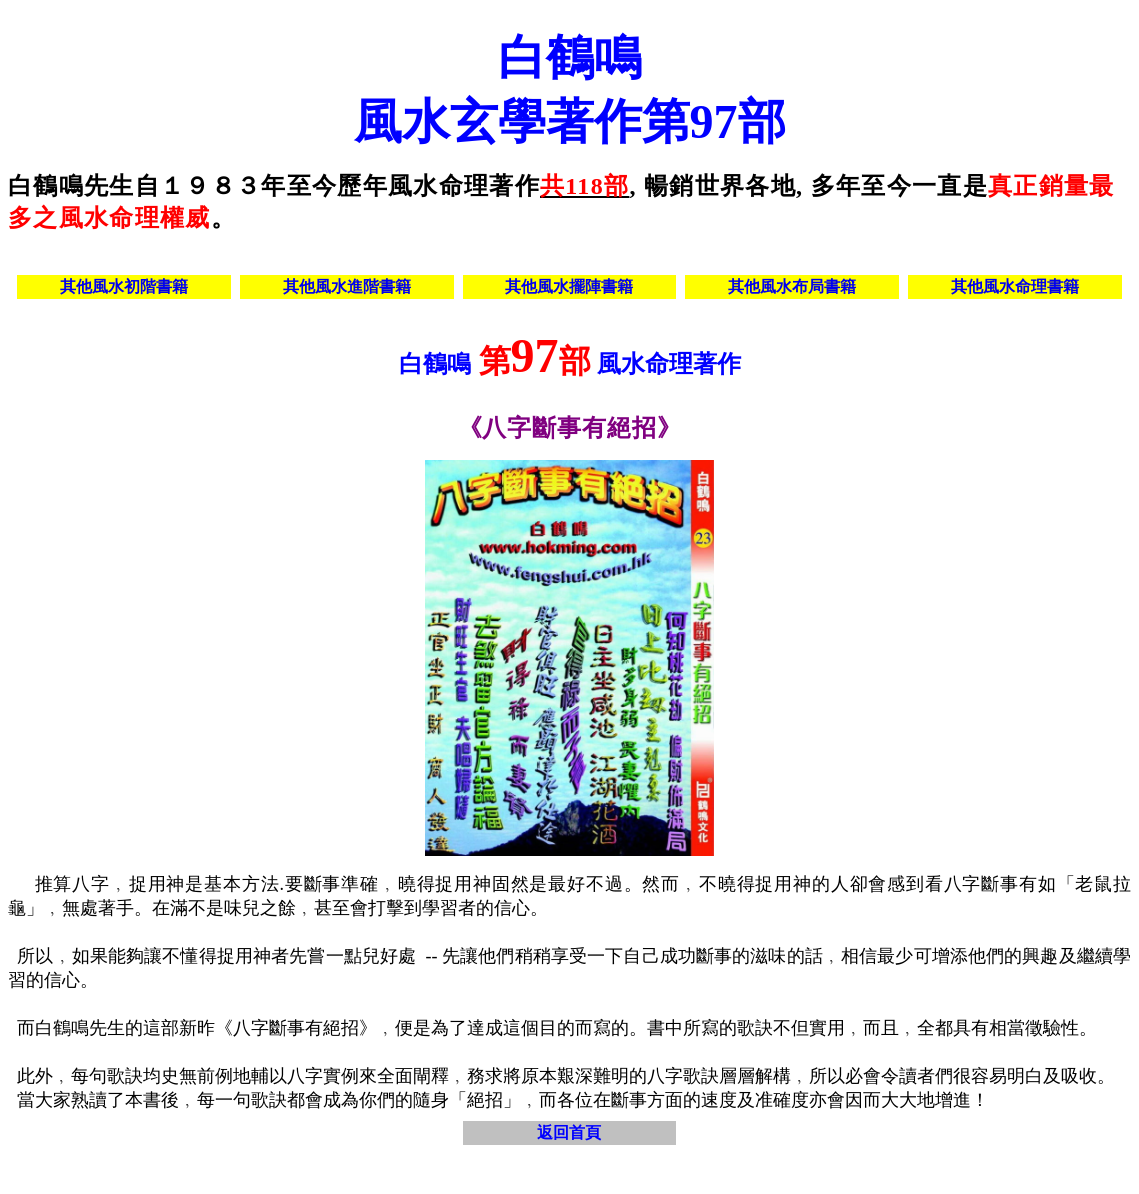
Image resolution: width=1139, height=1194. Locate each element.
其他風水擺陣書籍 (569, 286)
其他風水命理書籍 (1015, 286)
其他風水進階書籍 (347, 286)
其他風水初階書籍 (124, 286)
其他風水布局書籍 (792, 286)
